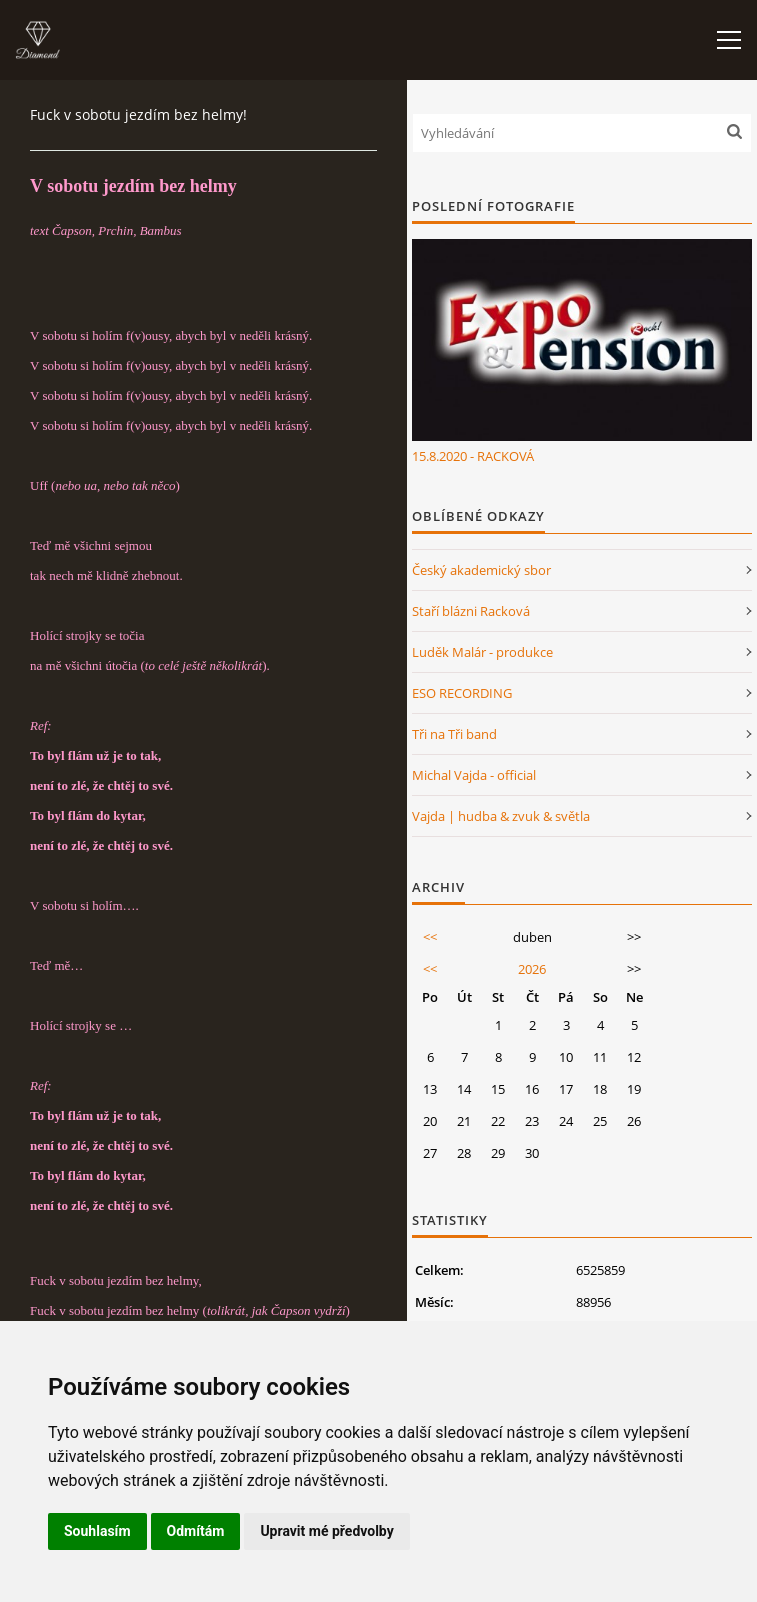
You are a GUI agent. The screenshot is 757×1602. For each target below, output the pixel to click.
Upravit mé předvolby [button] (326, 1531)
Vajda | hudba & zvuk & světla (501, 816)
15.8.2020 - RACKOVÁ (473, 456)
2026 (532, 969)
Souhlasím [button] (97, 1531)
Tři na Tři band (454, 734)
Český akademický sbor (481, 570)
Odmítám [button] (196, 1531)
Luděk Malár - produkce (482, 652)
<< (430, 937)
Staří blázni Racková (471, 611)
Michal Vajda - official (474, 775)
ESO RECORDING (462, 693)
